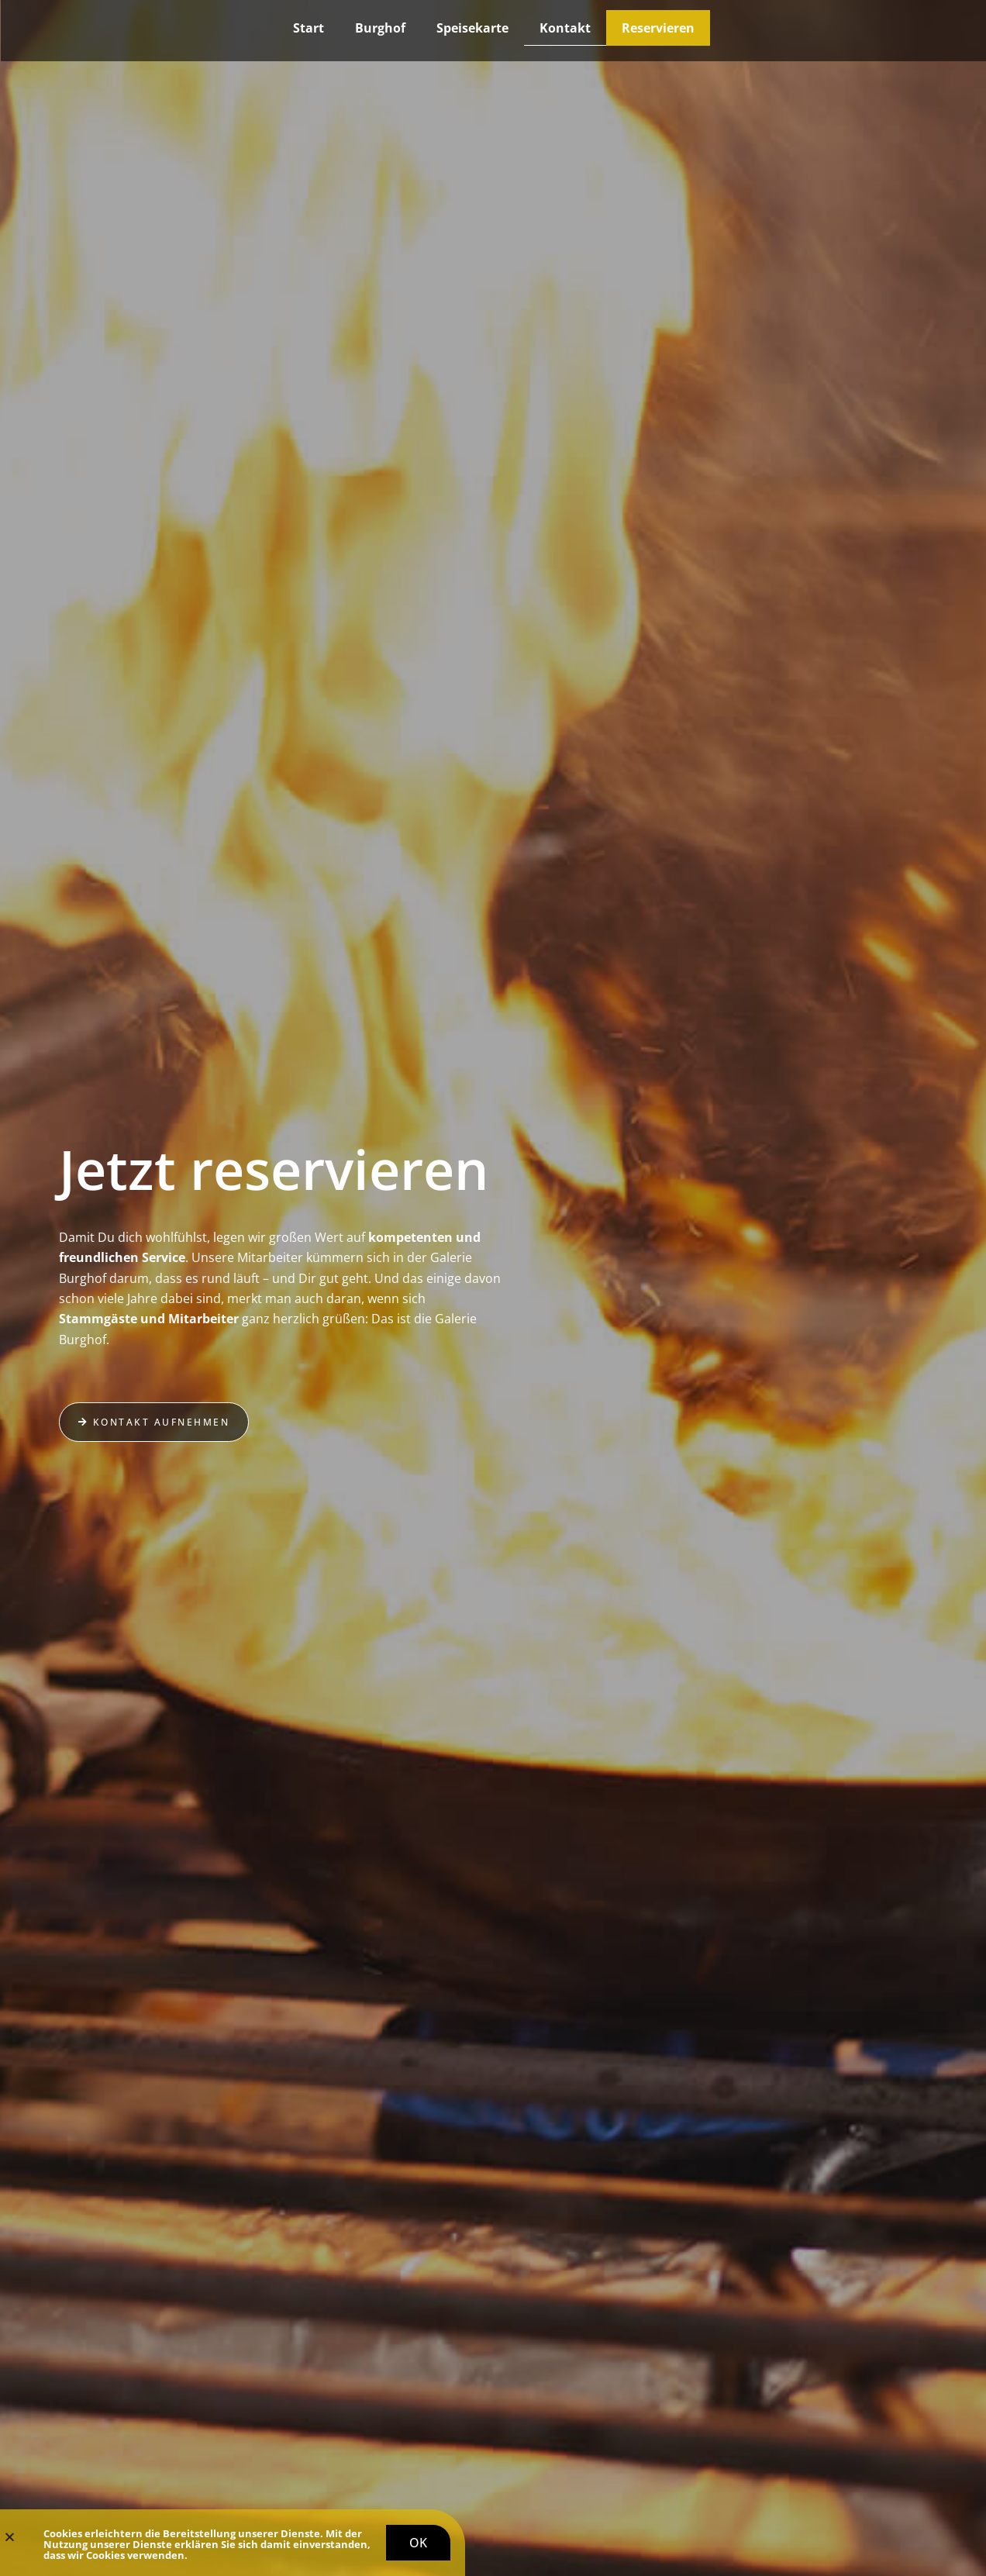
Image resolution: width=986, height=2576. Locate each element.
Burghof (380, 27)
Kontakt (565, 27)
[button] (10, 2540)
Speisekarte (472, 27)
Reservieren (658, 27)
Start (308, 27)
